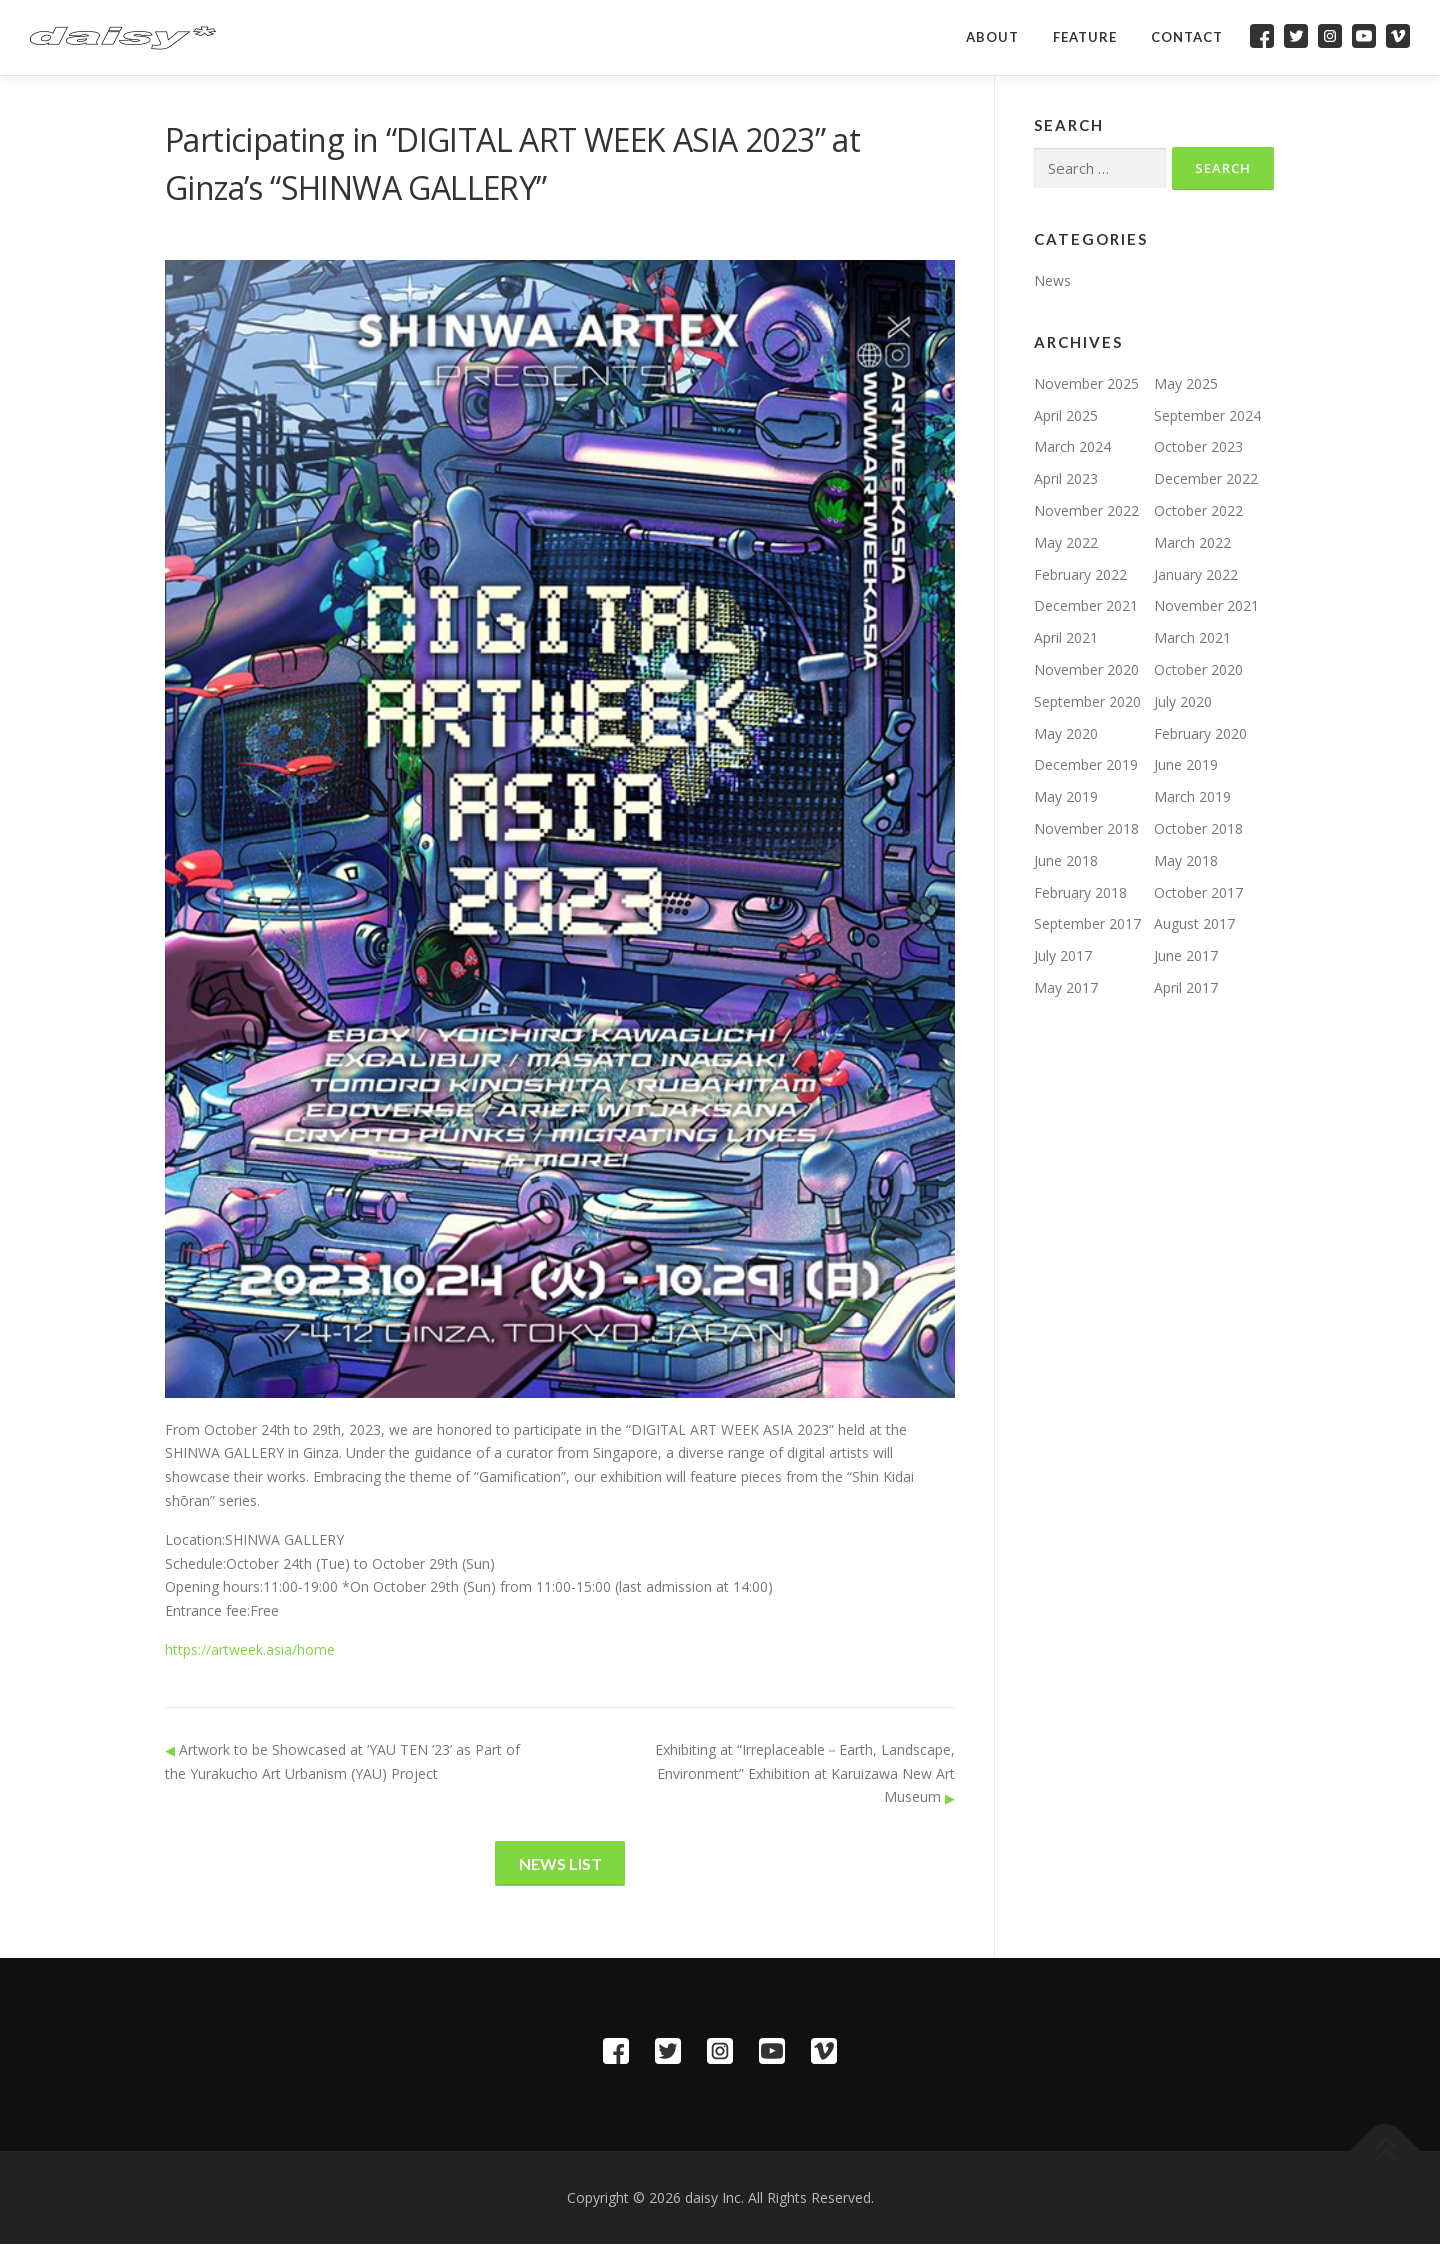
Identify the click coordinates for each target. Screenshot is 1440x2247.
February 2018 (1080, 892)
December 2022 (1206, 478)
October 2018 (1198, 828)
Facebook (1262, 36)
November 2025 (1086, 383)
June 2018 (1066, 860)
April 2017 (1186, 987)
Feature (1085, 37)
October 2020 (1198, 669)
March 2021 (1192, 637)
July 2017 (1063, 955)
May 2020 (1066, 733)
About (992, 37)
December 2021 (1086, 605)
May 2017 (1066, 987)
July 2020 (1183, 701)
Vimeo (1398, 36)
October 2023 (1198, 446)
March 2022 (1192, 542)
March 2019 (1192, 796)
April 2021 (1066, 637)
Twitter (1296, 36)
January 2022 (1196, 574)
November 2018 (1086, 828)
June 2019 (1186, 764)
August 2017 (1194, 923)
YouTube (1364, 36)
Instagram (1330, 36)
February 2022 (1080, 574)
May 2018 (1186, 860)
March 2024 (1072, 446)
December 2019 (1086, 764)
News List (560, 1864)
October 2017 (1198, 892)
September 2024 (1207, 415)
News (1052, 280)
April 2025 (1066, 415)
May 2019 (1066, 796)
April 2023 (1066, 478)
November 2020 (1086, 669)
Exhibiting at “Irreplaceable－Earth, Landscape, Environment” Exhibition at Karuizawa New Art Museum (805, 1773)
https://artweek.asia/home (250, 1649)
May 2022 (1066, 542)
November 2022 (1086, 510)
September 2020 (1087, 701)
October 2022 (1198, 510)
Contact (1187, 37)
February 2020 (1200, 733)
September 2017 (1087, 923)
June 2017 (1186, 955)
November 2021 (1206, 605)
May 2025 (1186, 383)
